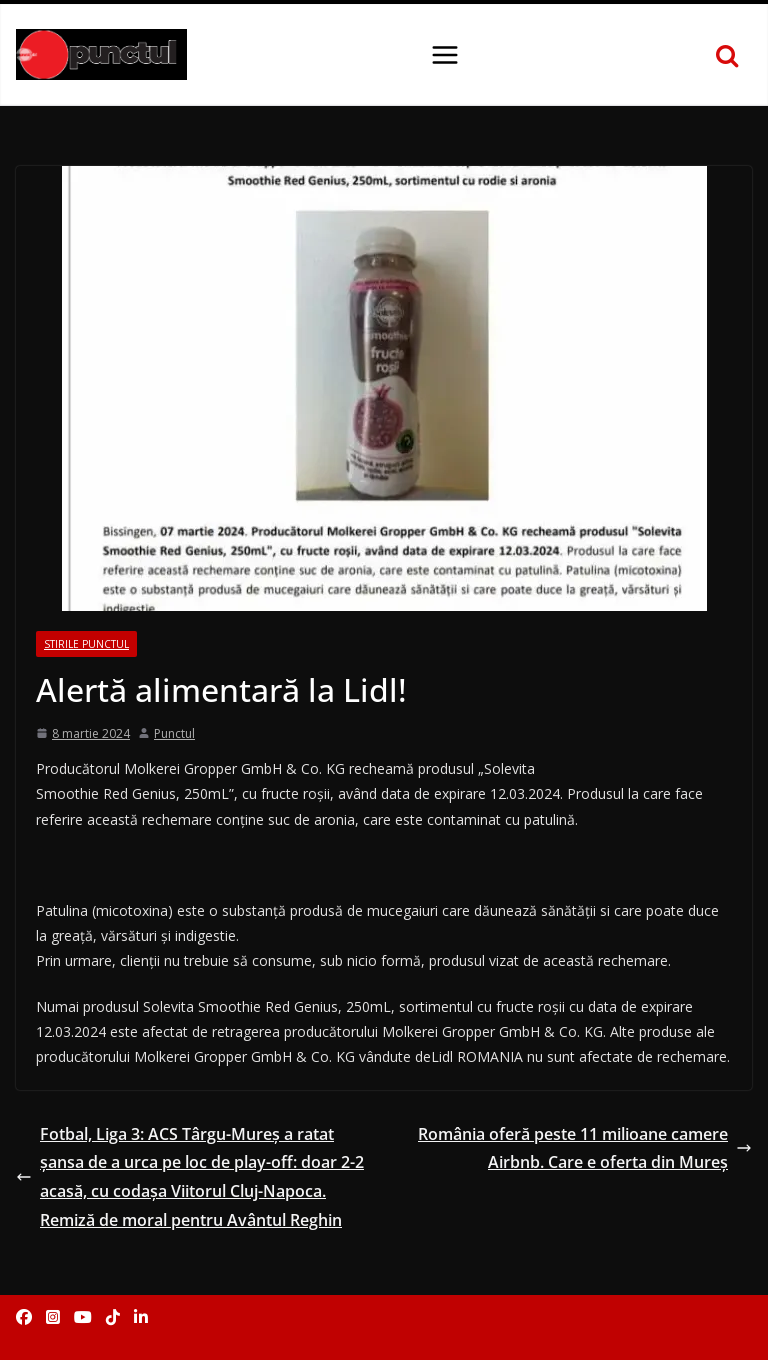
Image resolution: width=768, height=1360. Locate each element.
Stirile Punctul (86, 644)
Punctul (174, 733)
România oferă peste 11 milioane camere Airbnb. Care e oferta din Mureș (585, 1148)
